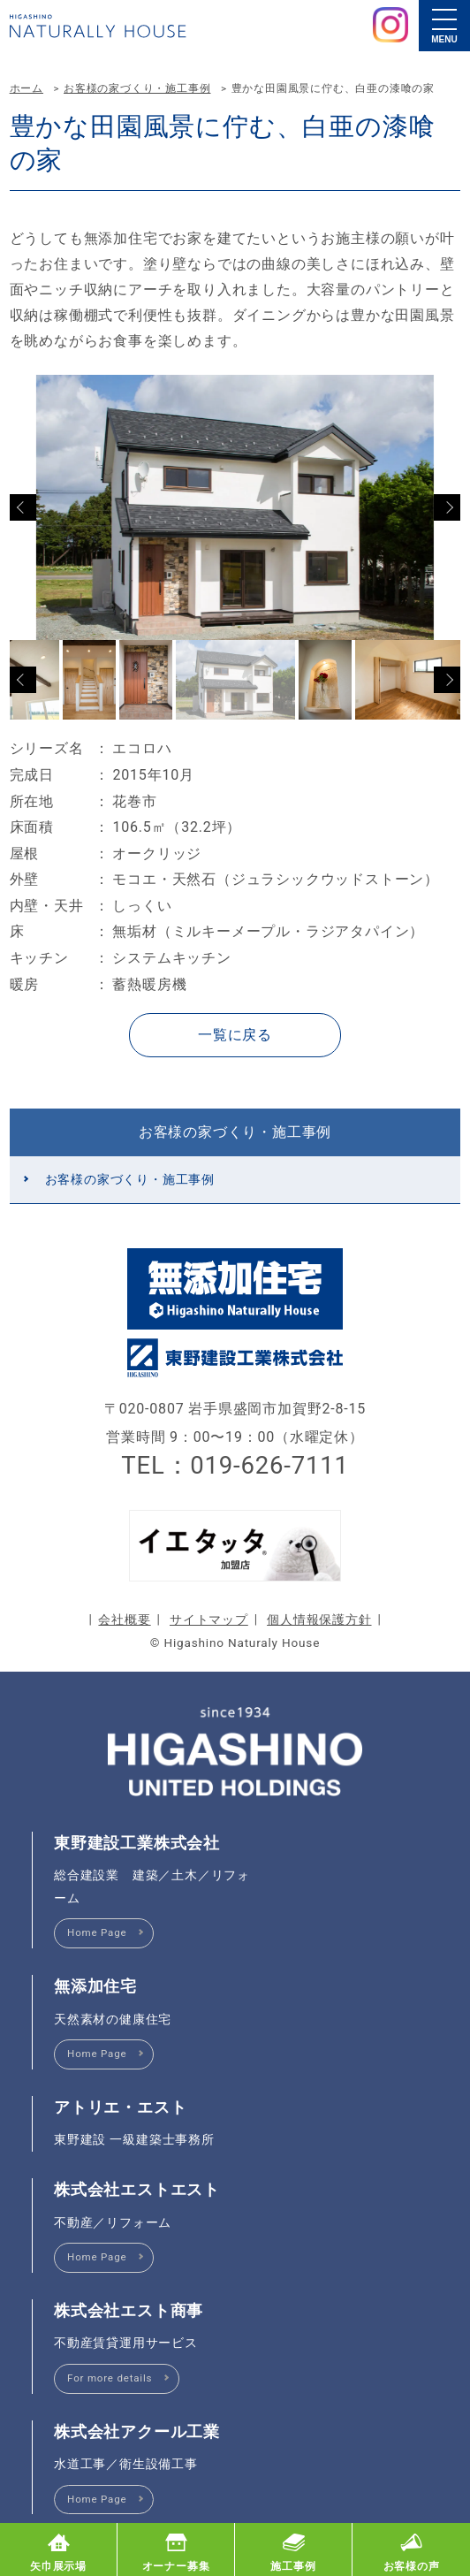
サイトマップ (209, 1619)
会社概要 (124, 1619)
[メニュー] (444, 25)
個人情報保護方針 (319, 1619)
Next (447, 507)
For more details (109, 2378)
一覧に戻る (235, 1034)
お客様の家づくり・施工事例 (137, 88)
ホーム (26, 88)
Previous (23, 507)
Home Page (96, 1932)
